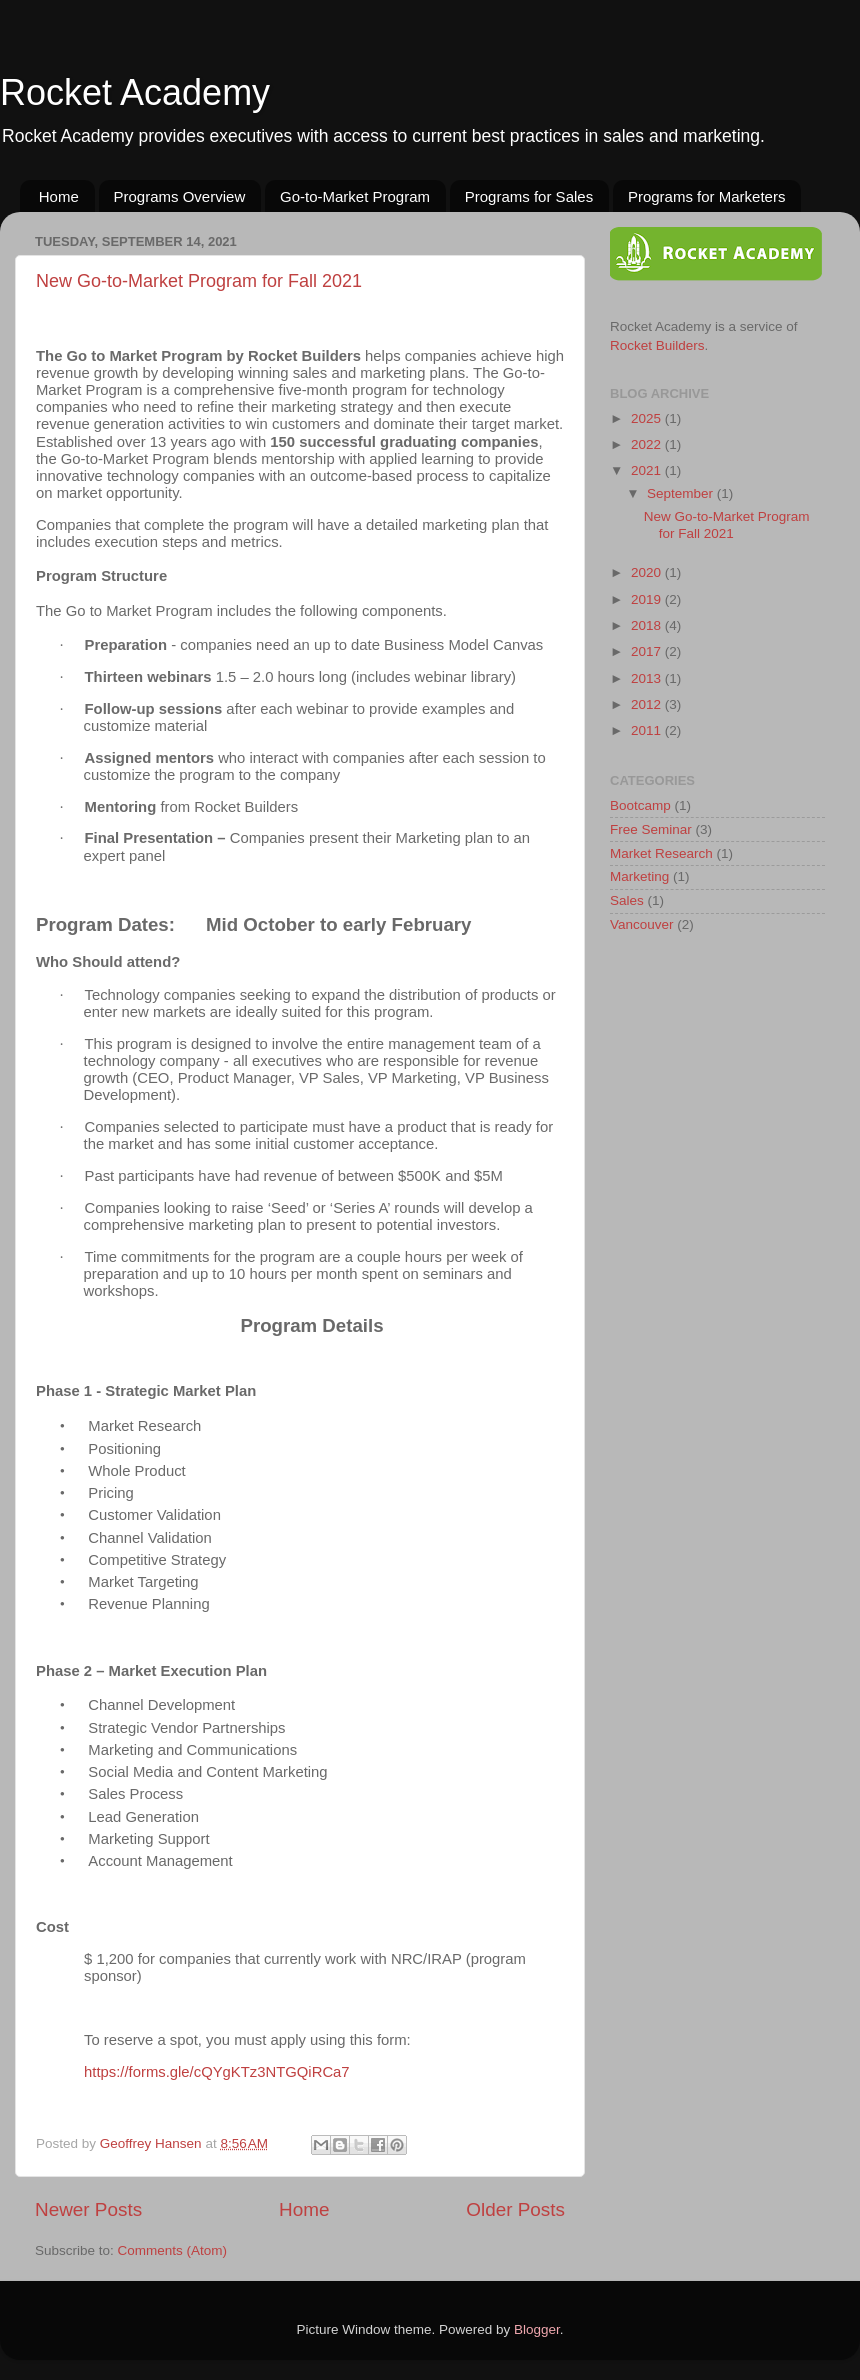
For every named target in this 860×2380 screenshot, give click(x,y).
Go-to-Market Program (355, 196)
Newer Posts (88, 2209)
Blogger (537, 2329)
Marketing (639, 876)
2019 (648, 599)
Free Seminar (651, 829)
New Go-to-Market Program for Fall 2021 (199, 281)
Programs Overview (180, 196)
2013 (648, 678)
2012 (648, 704)
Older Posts (515, 2209)
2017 (648, 651)
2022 (648, 444)
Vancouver (642, 924)
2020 (648, 572)
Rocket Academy (135, 92)
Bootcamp (640, 805)
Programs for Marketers (707, 196)
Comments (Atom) (173, 2250)
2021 (648, 470)
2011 (648, 730)
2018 (648, 625)
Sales (627, 900)
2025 (648, 418)
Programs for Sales (529, 196)
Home (59, 196)
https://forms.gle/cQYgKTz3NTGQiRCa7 (217, 2072)
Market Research (661, 853)
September (682, 493)
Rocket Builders (657, 345)
